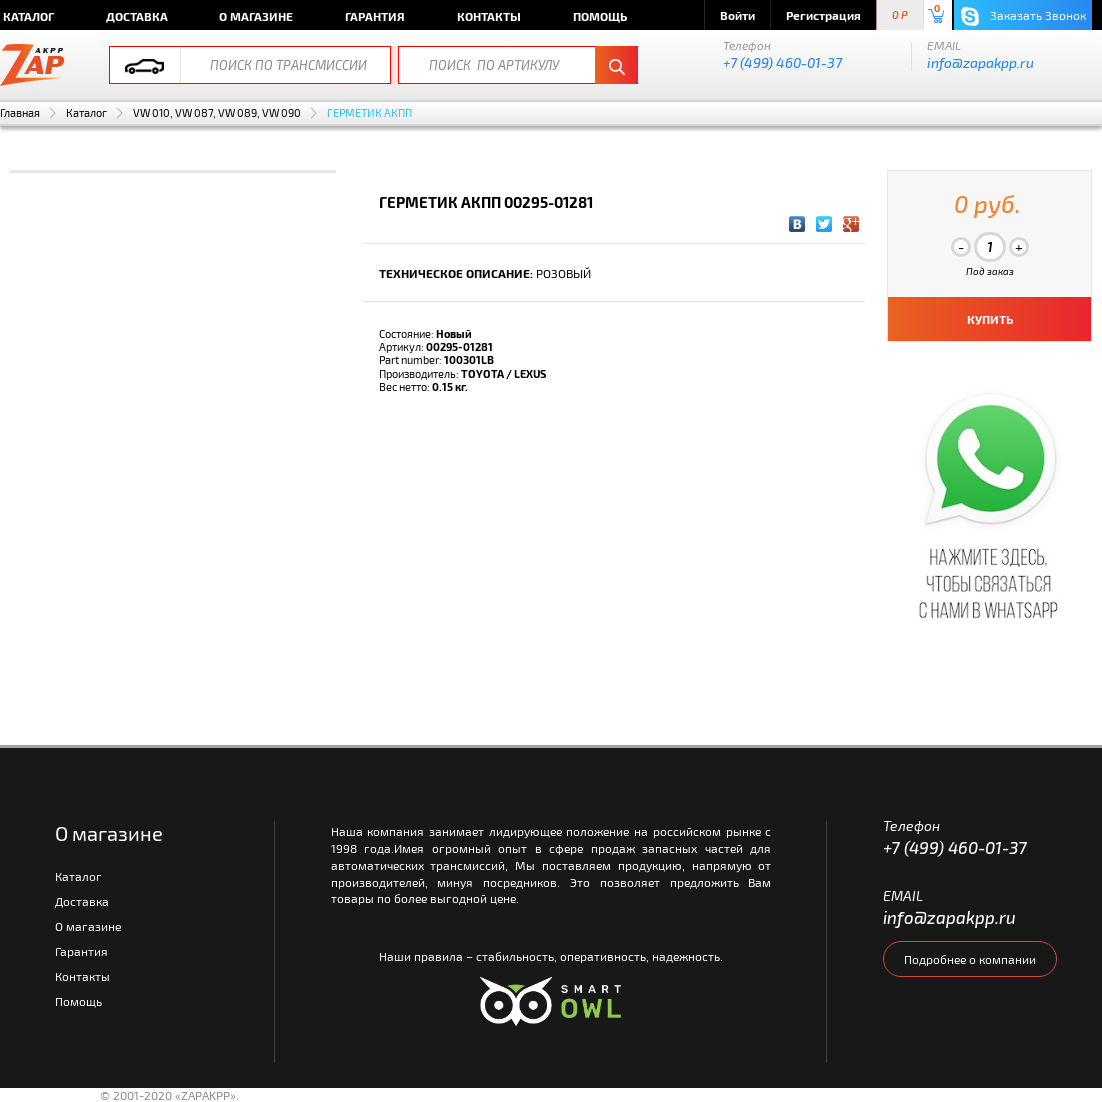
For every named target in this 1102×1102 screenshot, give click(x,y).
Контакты (489, 16)
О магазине (256, 16)
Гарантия (375, 16)
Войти (737, 15)
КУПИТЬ (990, 319)
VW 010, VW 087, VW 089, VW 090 (217, 112)
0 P (900, 15)
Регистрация (823, 15)
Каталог (86, 112)
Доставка (137, 16)
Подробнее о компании (970, 959)
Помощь (600, 16)
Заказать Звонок (1023, 16)
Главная (20, 112)
